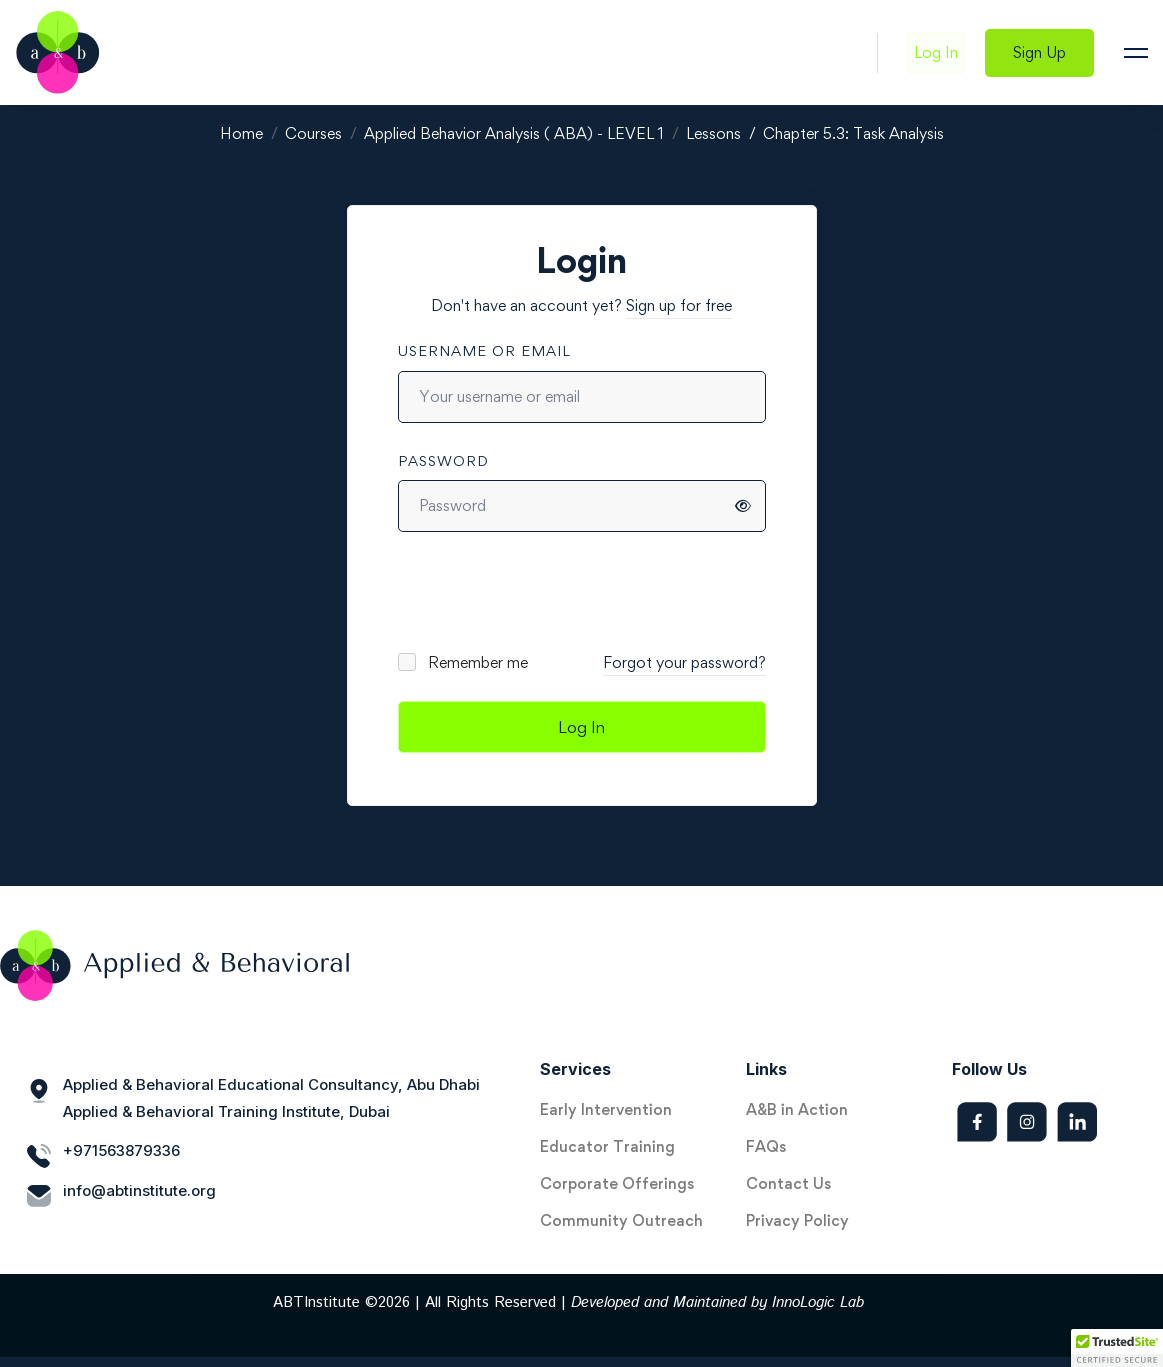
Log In (581, 727)
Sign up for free (679, 305)
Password (443, 460)
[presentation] (533, 591)
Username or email (484, 350)
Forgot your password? (684, 662)
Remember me (464, 662)
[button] (1117, 1348)
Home (241, 133)
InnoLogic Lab (818, 1302)
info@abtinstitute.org (139, 1190)
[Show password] (743, 506)
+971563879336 (121, 1150)
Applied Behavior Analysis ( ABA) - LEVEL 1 (514, 133)
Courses (313, 133)
